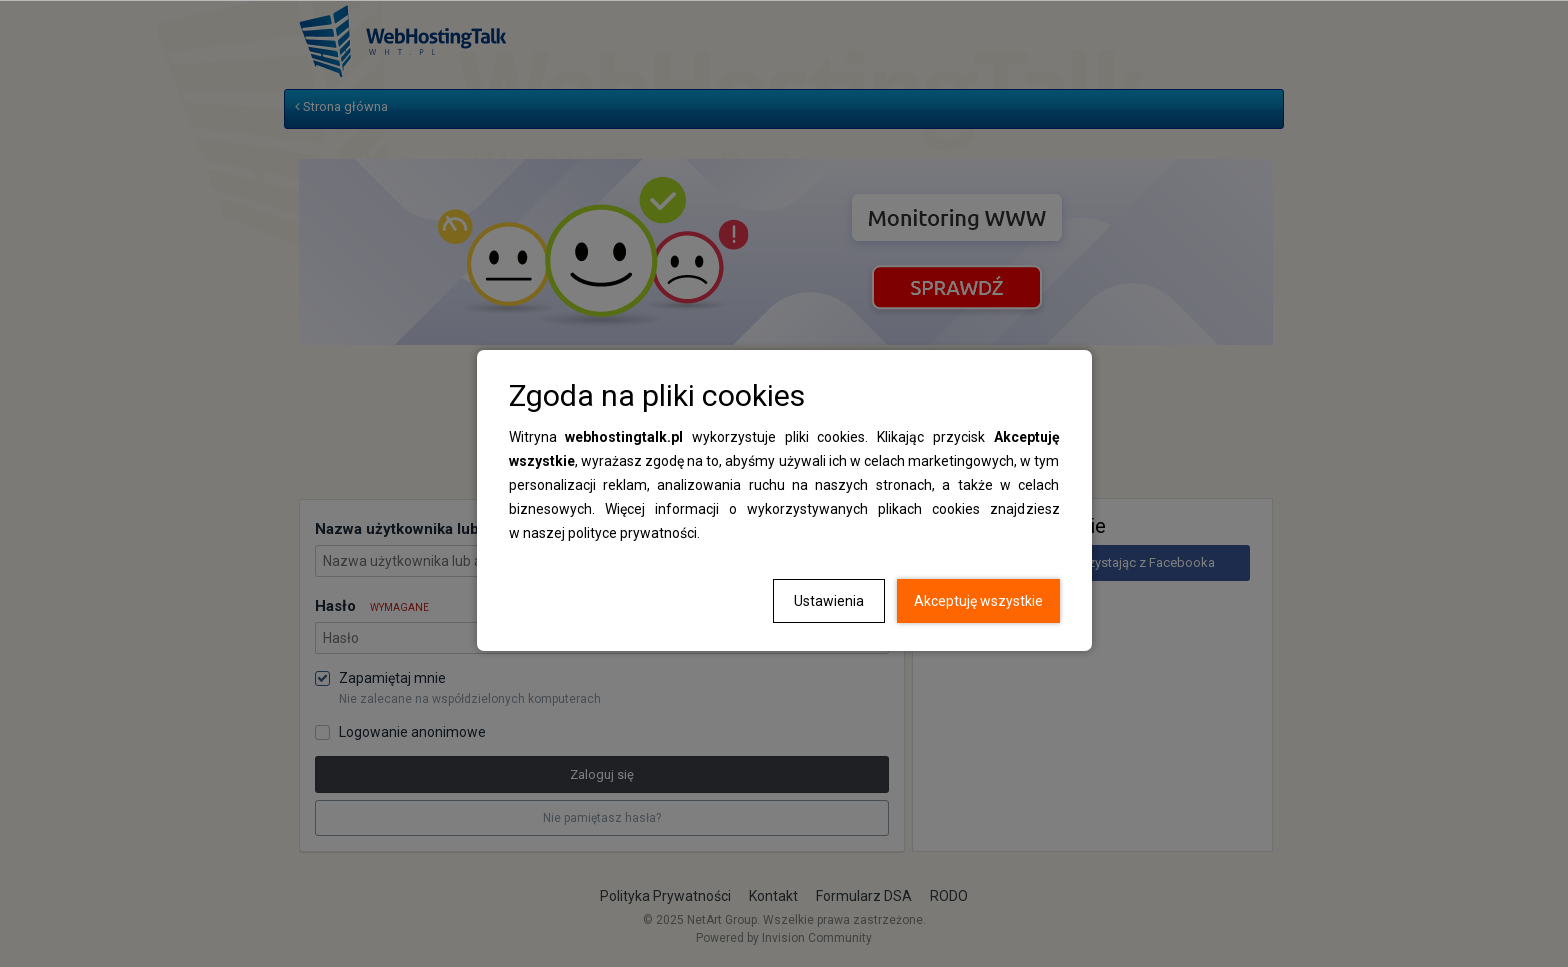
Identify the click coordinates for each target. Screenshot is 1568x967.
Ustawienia (829, 601)
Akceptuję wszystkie (978, 601)
